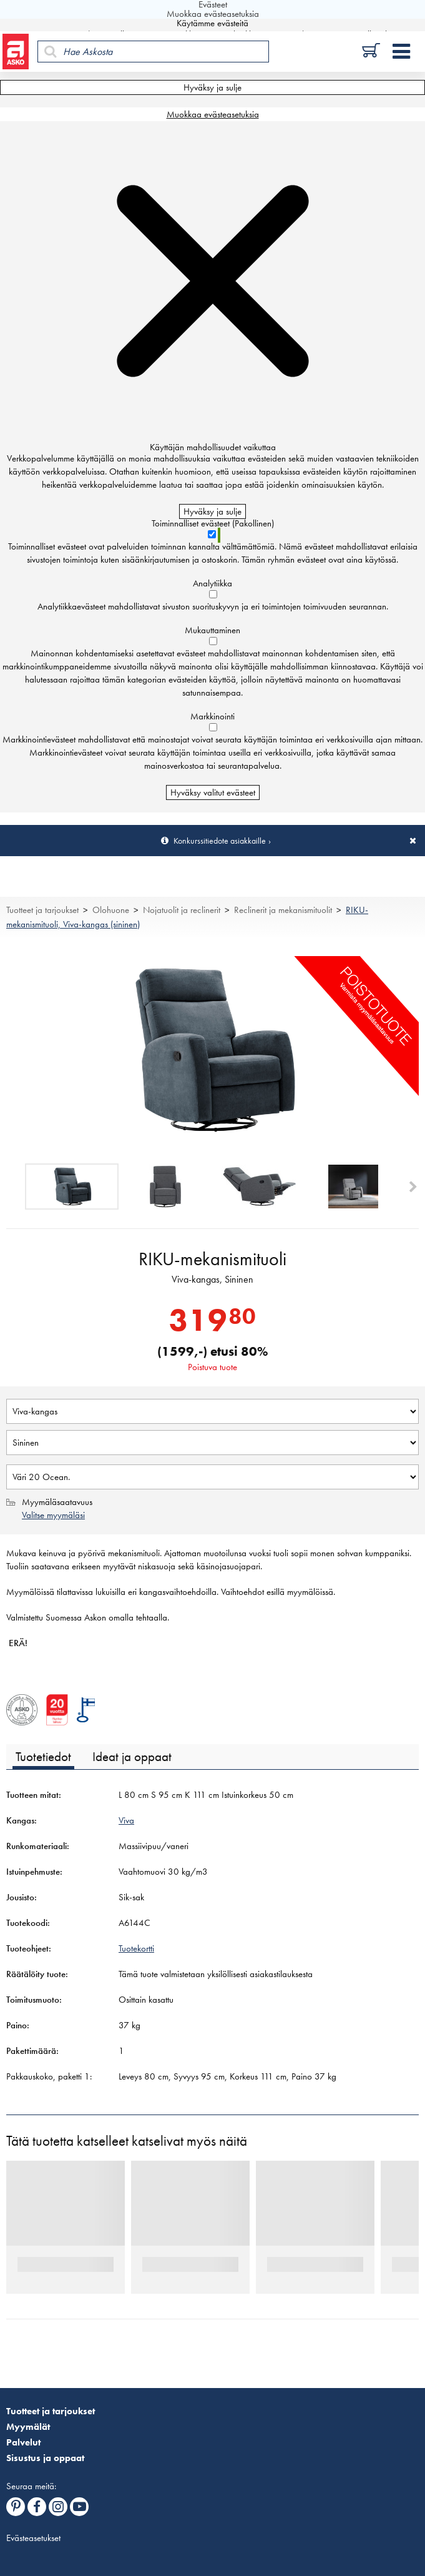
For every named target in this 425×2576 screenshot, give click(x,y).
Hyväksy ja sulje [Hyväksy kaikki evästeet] (212, 87)
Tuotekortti (136, 1948)
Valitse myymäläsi (53, 1515)
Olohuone (110, 910)
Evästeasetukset (33, 2538)
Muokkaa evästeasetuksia (213, 114)
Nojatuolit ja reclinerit (181, 910)
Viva (126, 1820)
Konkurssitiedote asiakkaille (219, 840)
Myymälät (28, 2427)
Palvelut (23, 2442)
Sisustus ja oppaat (45, 2458)
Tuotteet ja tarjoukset (42, 910)
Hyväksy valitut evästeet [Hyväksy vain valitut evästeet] (212, 792)
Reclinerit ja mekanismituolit (283, 910)
